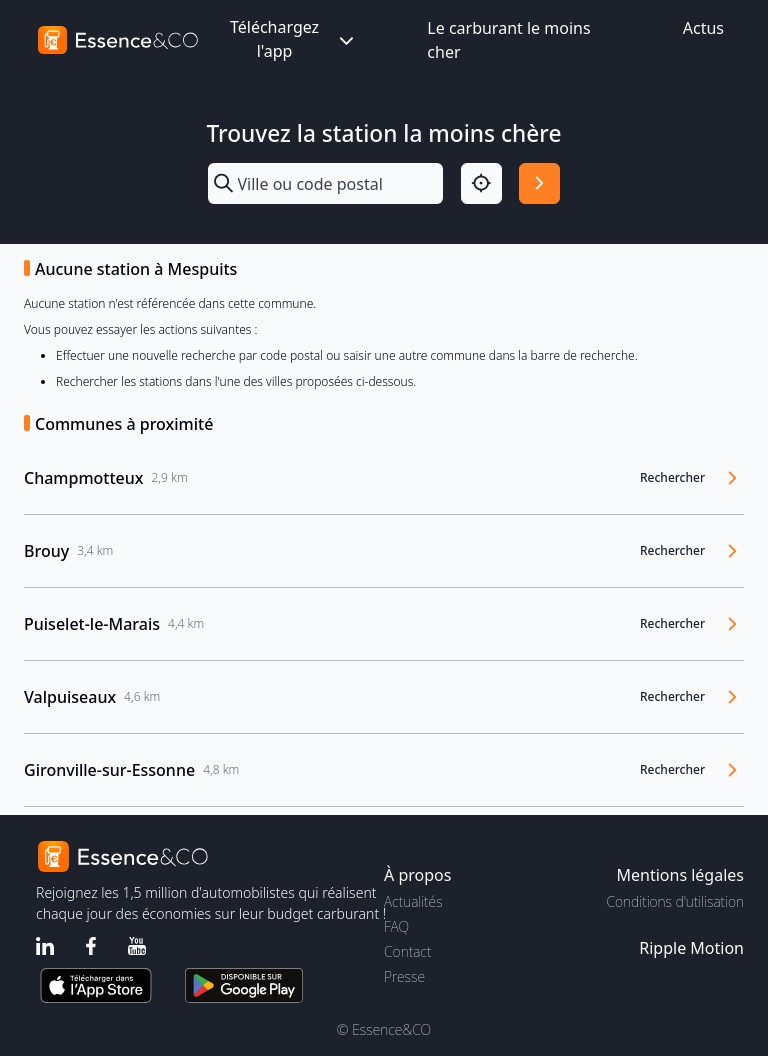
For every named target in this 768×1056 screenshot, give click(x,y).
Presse (404, 976)
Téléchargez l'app (294, 39)
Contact (407, 951)
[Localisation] (481, 183)
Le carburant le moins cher (508, 40)
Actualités (413, 901)
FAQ (396, 926)
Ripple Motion (691, 948)
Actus (703, 28)
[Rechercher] (539, 183)
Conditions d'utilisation (675, 901)
